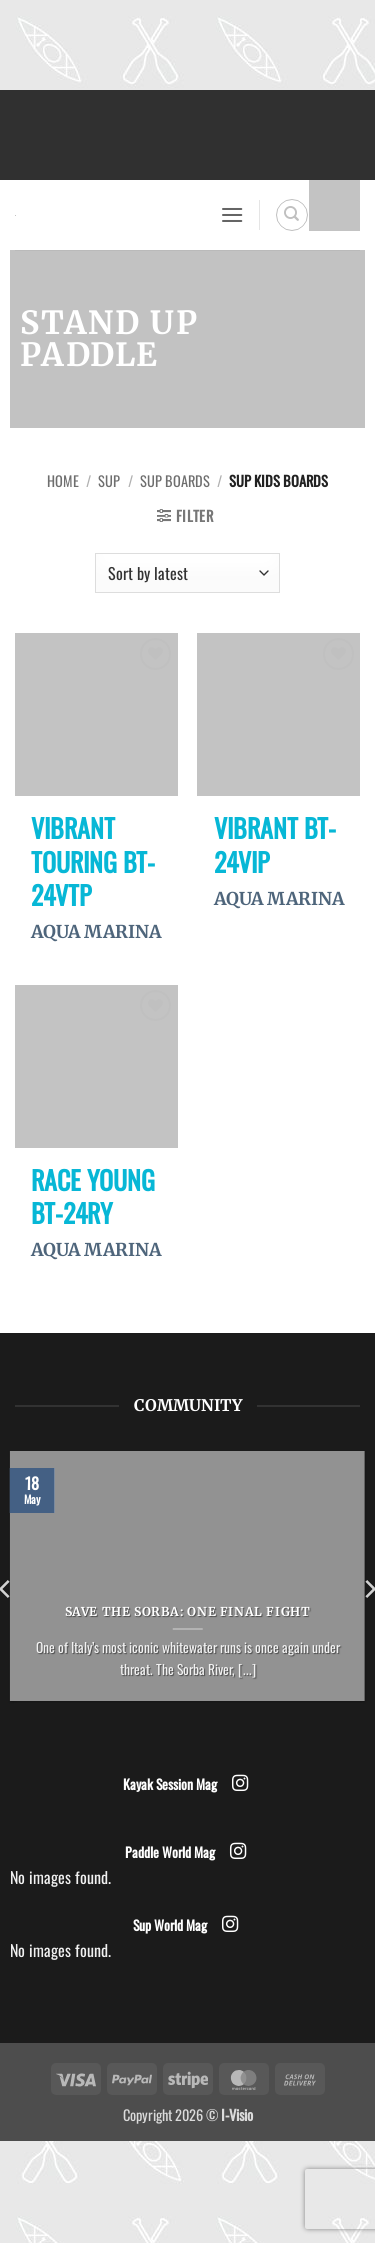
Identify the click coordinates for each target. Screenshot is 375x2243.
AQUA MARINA (96, 932)
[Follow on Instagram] (239, 1784)
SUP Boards (175, 480)
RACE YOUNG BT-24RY (93, 1196)
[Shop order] (187, 573)
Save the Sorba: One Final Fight (188, 1611)
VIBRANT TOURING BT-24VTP (93, 861)
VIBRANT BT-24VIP (275, 844)
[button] (232, 214)
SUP (109, 480)
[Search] (292, 215)
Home (63, 480)
